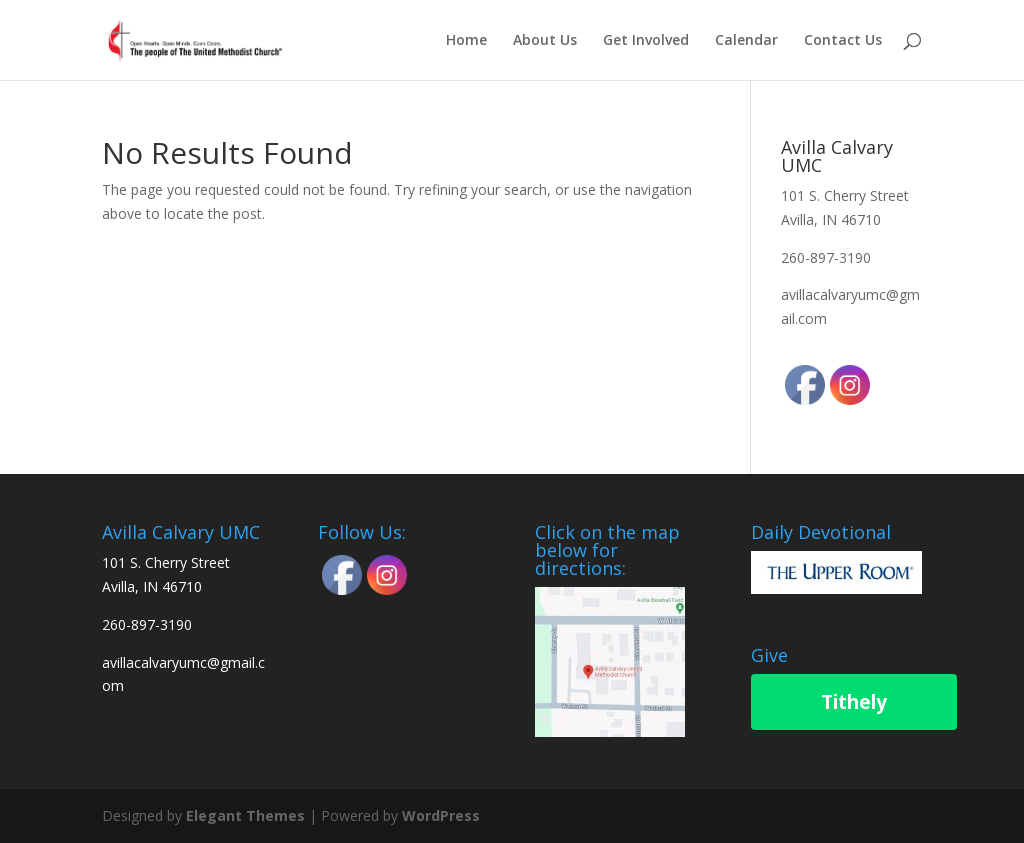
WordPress (441, 815)
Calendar (746, 41)
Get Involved (646, 41)
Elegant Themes (245, 815)
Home (466, 41)
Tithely (854, 702)
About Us (545, 41)
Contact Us (843, 41)
